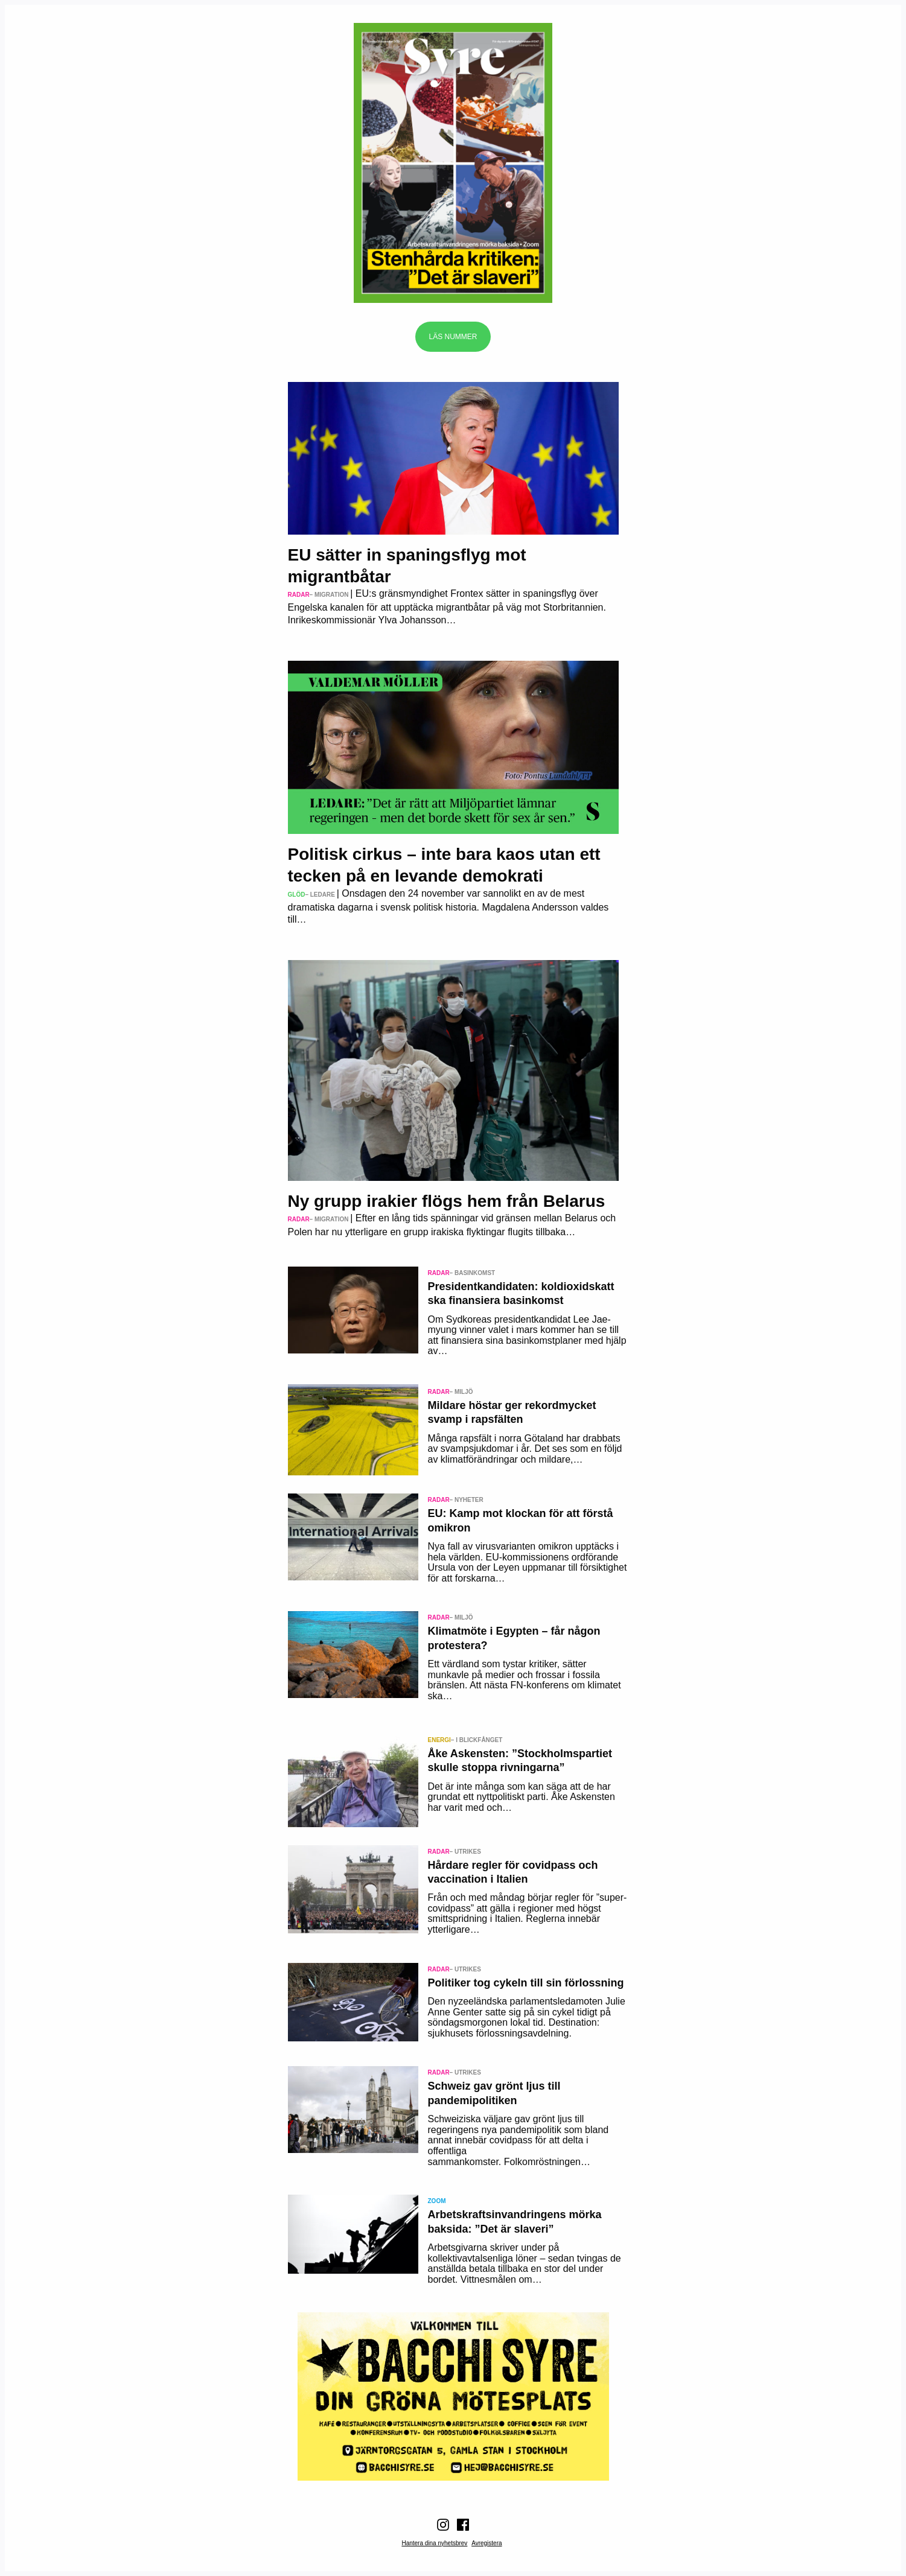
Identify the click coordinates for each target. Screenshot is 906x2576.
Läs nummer (453, 336)
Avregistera (486, 2543)
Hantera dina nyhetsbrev (434, 2543)
